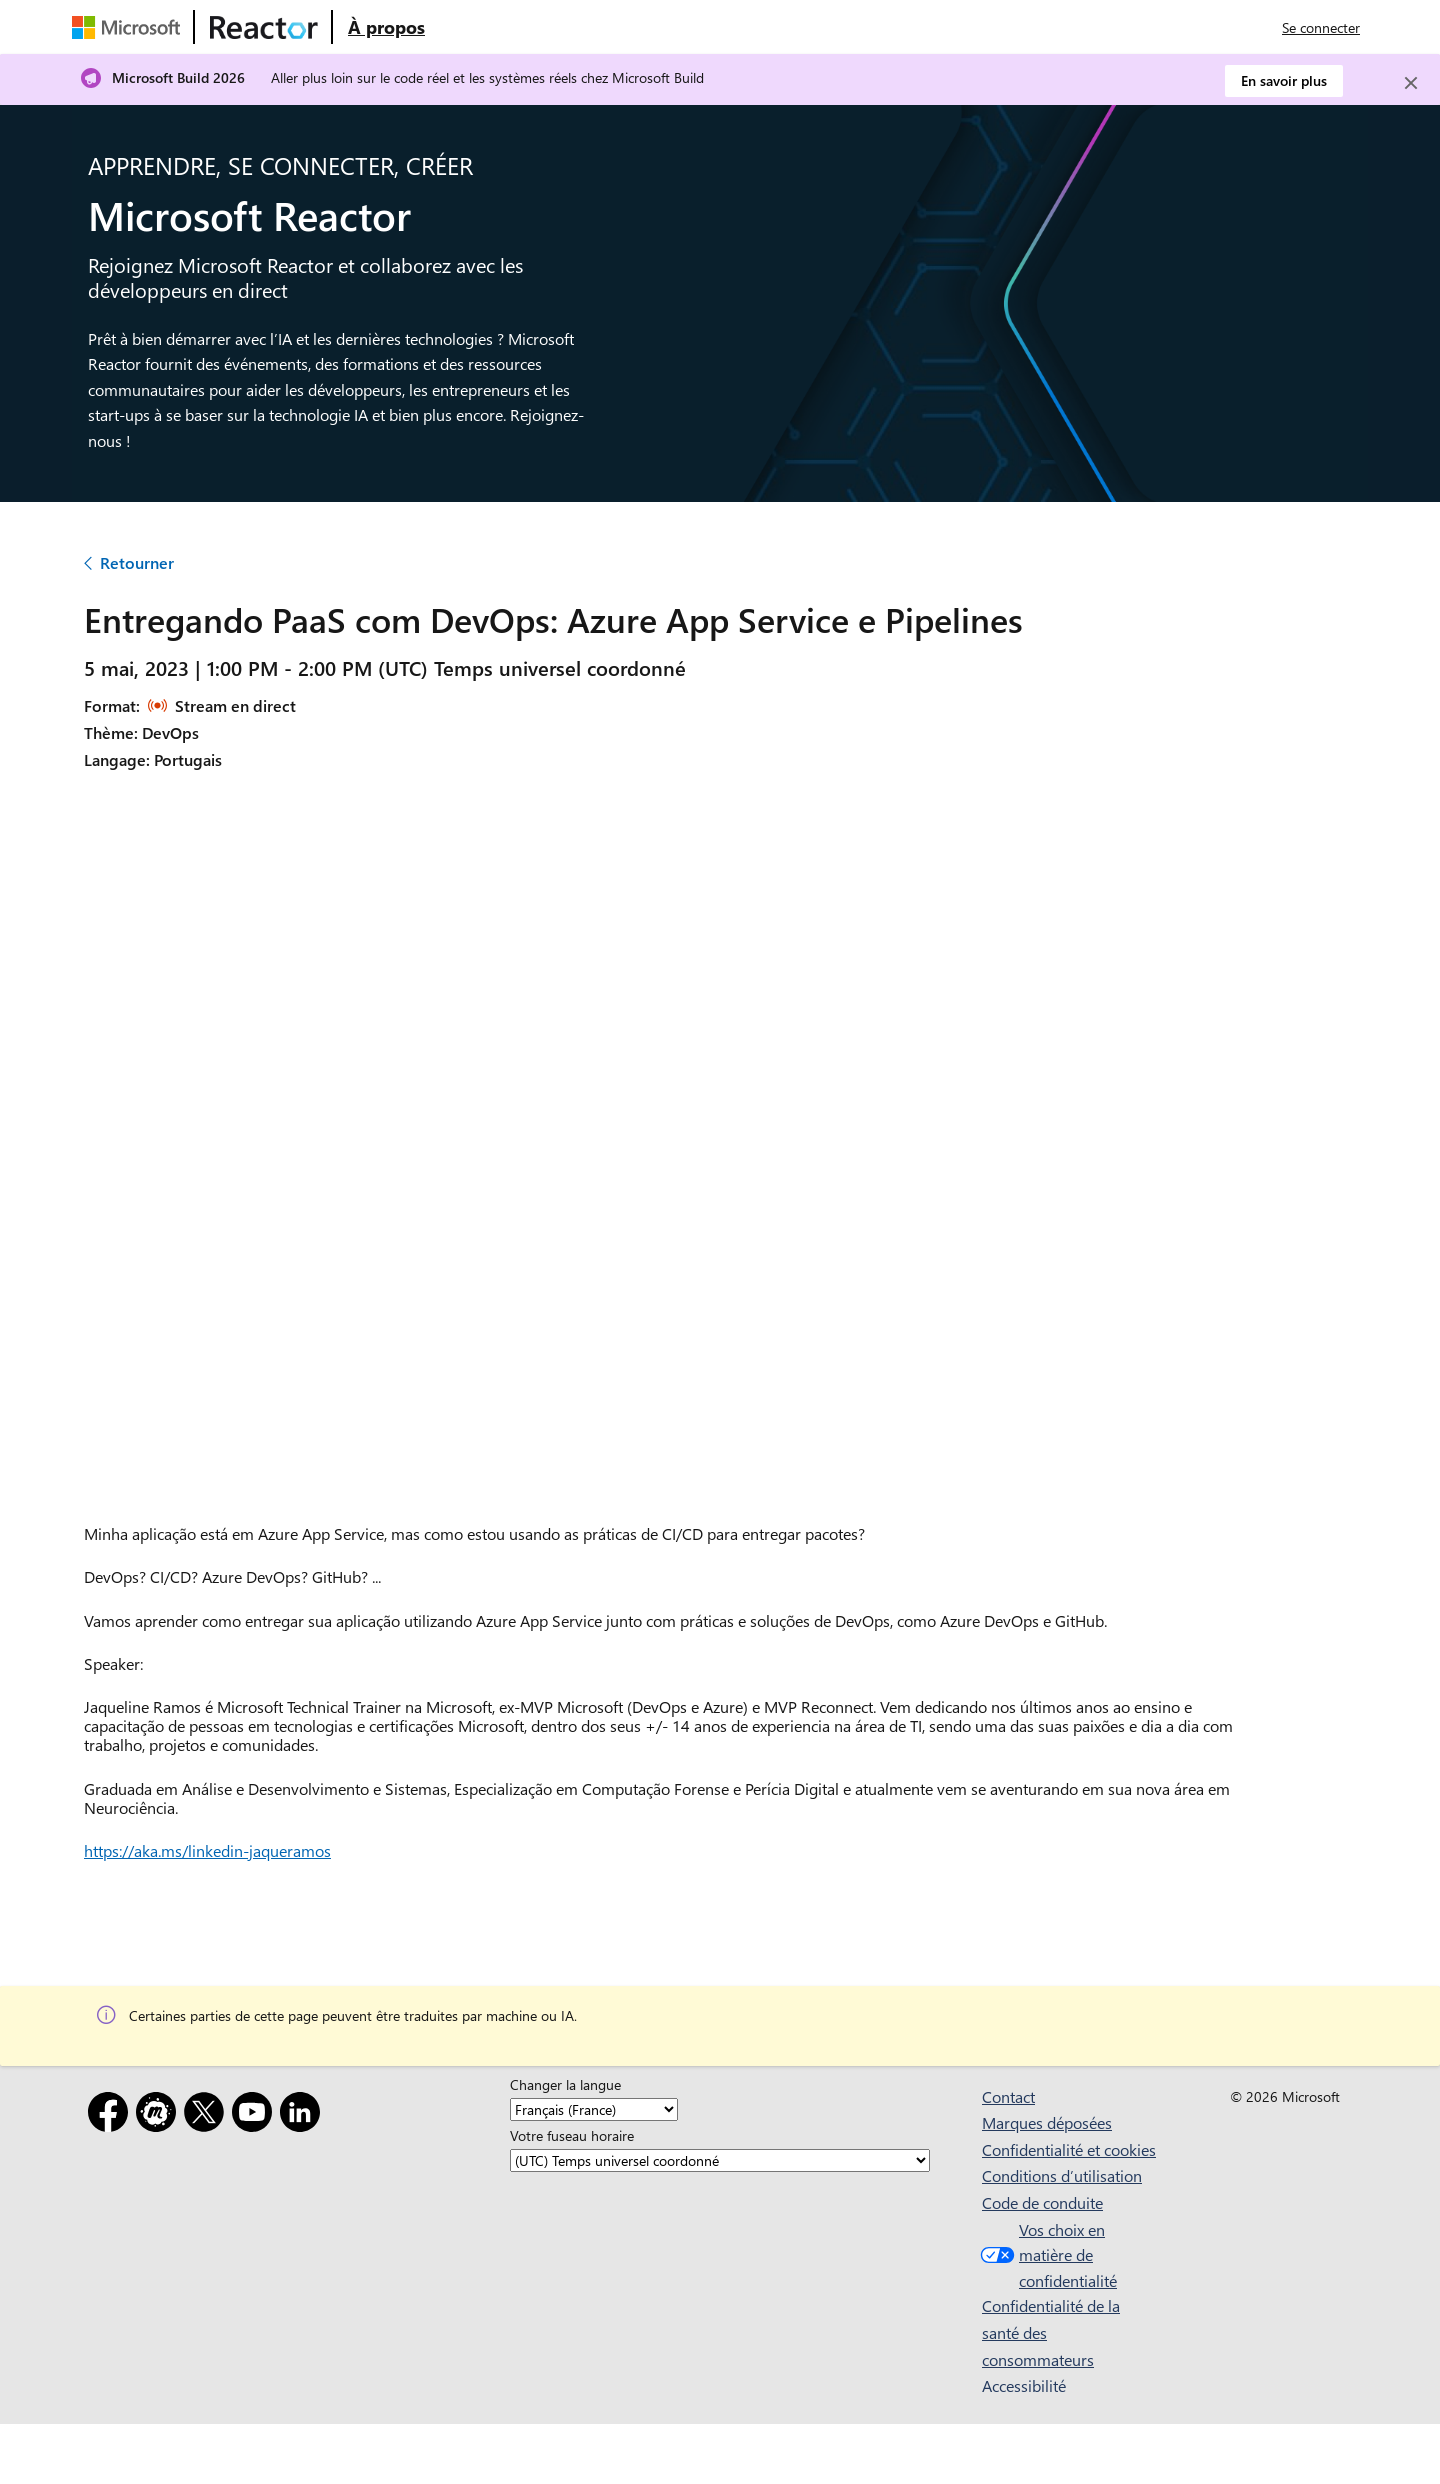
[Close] (1411, 83)
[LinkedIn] (304, 2115)
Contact (1008, 2096)
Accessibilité (1024, 2385)
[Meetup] (160, 2115)
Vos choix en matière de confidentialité (1046, 2255)
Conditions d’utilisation (1062, 2175)
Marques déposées (1047, 2122)
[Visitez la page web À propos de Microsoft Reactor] (386, 27)
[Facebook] (112, 2115)
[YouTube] (256, 2115)
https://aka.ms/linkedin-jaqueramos (207, 1850)
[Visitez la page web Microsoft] (130, 27)
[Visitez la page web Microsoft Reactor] (264, 27)
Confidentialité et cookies (1069, 2149)
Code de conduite (1042, 2202)
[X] (208, 2115)
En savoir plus (1284, 80)
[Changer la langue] (594, 2109)
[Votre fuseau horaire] (720, 2160)
